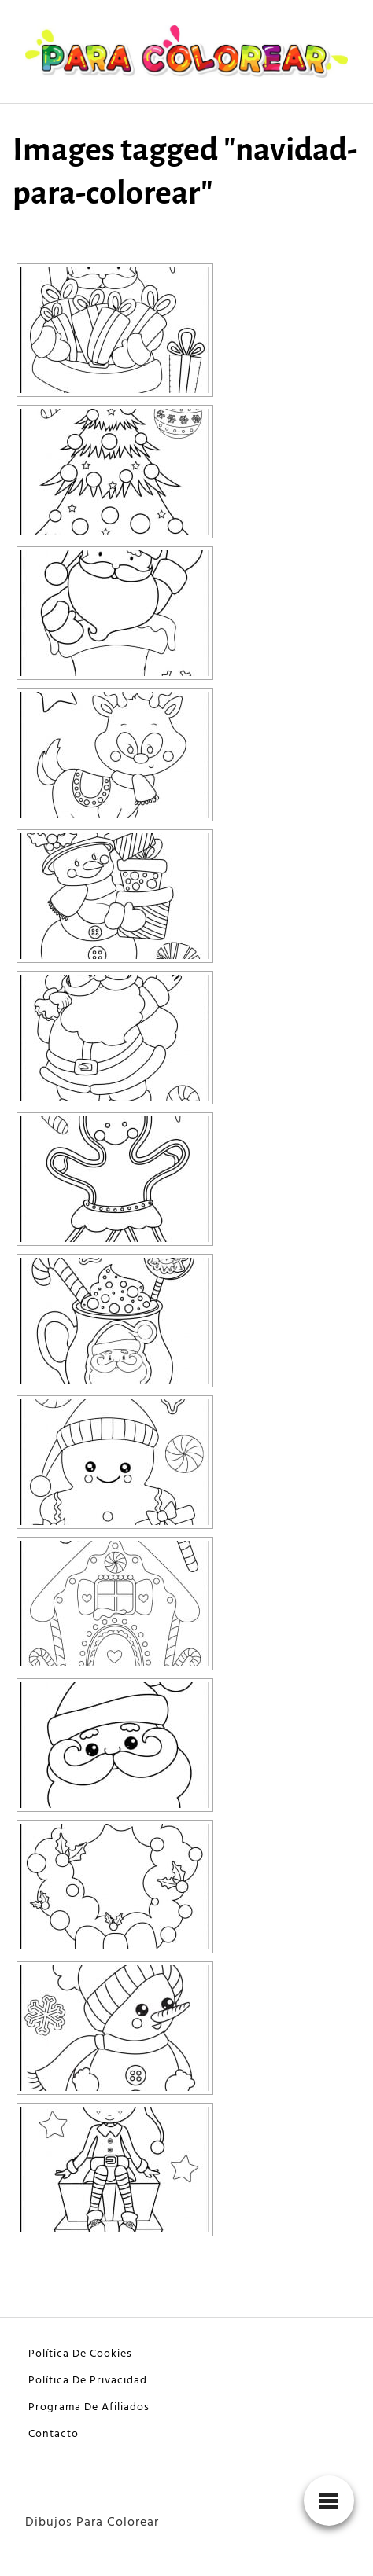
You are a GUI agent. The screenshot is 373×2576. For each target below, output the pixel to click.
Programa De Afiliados (89, 2407)
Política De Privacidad (87, 2381)
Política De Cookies (80, 2354)
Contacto (53, 2434)
